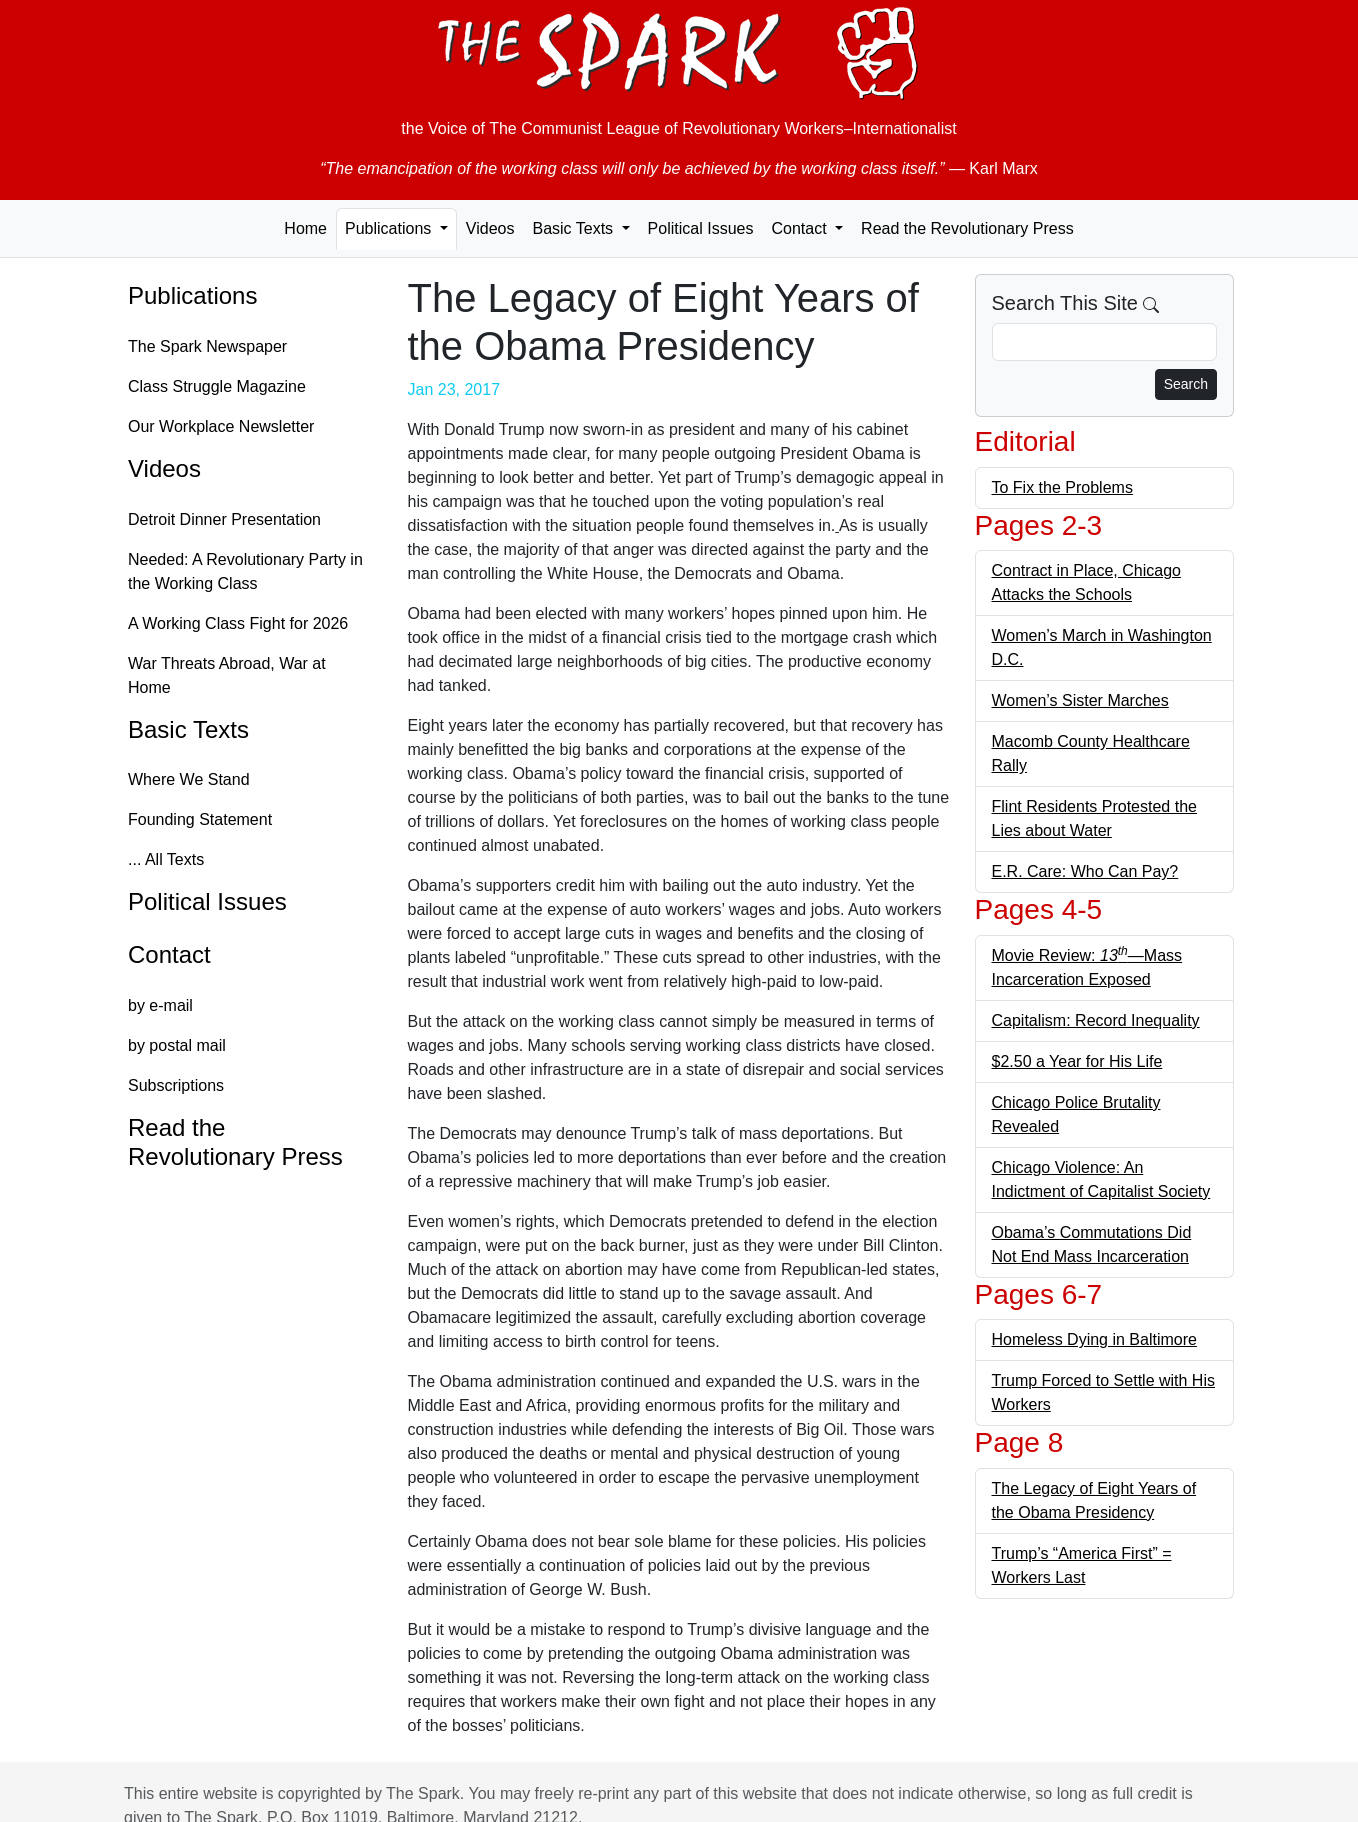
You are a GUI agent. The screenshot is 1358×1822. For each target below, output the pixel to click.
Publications (192, 295)
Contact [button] (801, 228)
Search (1186, 384)
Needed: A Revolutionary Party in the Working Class (245, 571)
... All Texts (166, 859)
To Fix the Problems (1062, 487)
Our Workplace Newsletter (221, 426)
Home (305, 228)
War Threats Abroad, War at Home (227, 675)
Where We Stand (189, 779)
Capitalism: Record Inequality (1096, 1020)
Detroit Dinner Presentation (224, 519)
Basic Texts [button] (574, 228)
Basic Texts (188, 729)
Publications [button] (390, 228)
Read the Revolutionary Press (967, 228)
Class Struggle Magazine (217, 386)
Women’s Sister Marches (1080, 700)
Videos (490, 228)
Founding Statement (200, 819)
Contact (169, 954)
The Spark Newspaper (207, 346)
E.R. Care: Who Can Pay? (1085, 871)
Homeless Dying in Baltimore (1094, 1339)
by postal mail (177, 1045)
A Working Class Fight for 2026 (238, 623)
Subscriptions (176, 1085)
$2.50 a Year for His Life (1077, 1061)
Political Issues (701, 228)
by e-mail (160, 1005)
